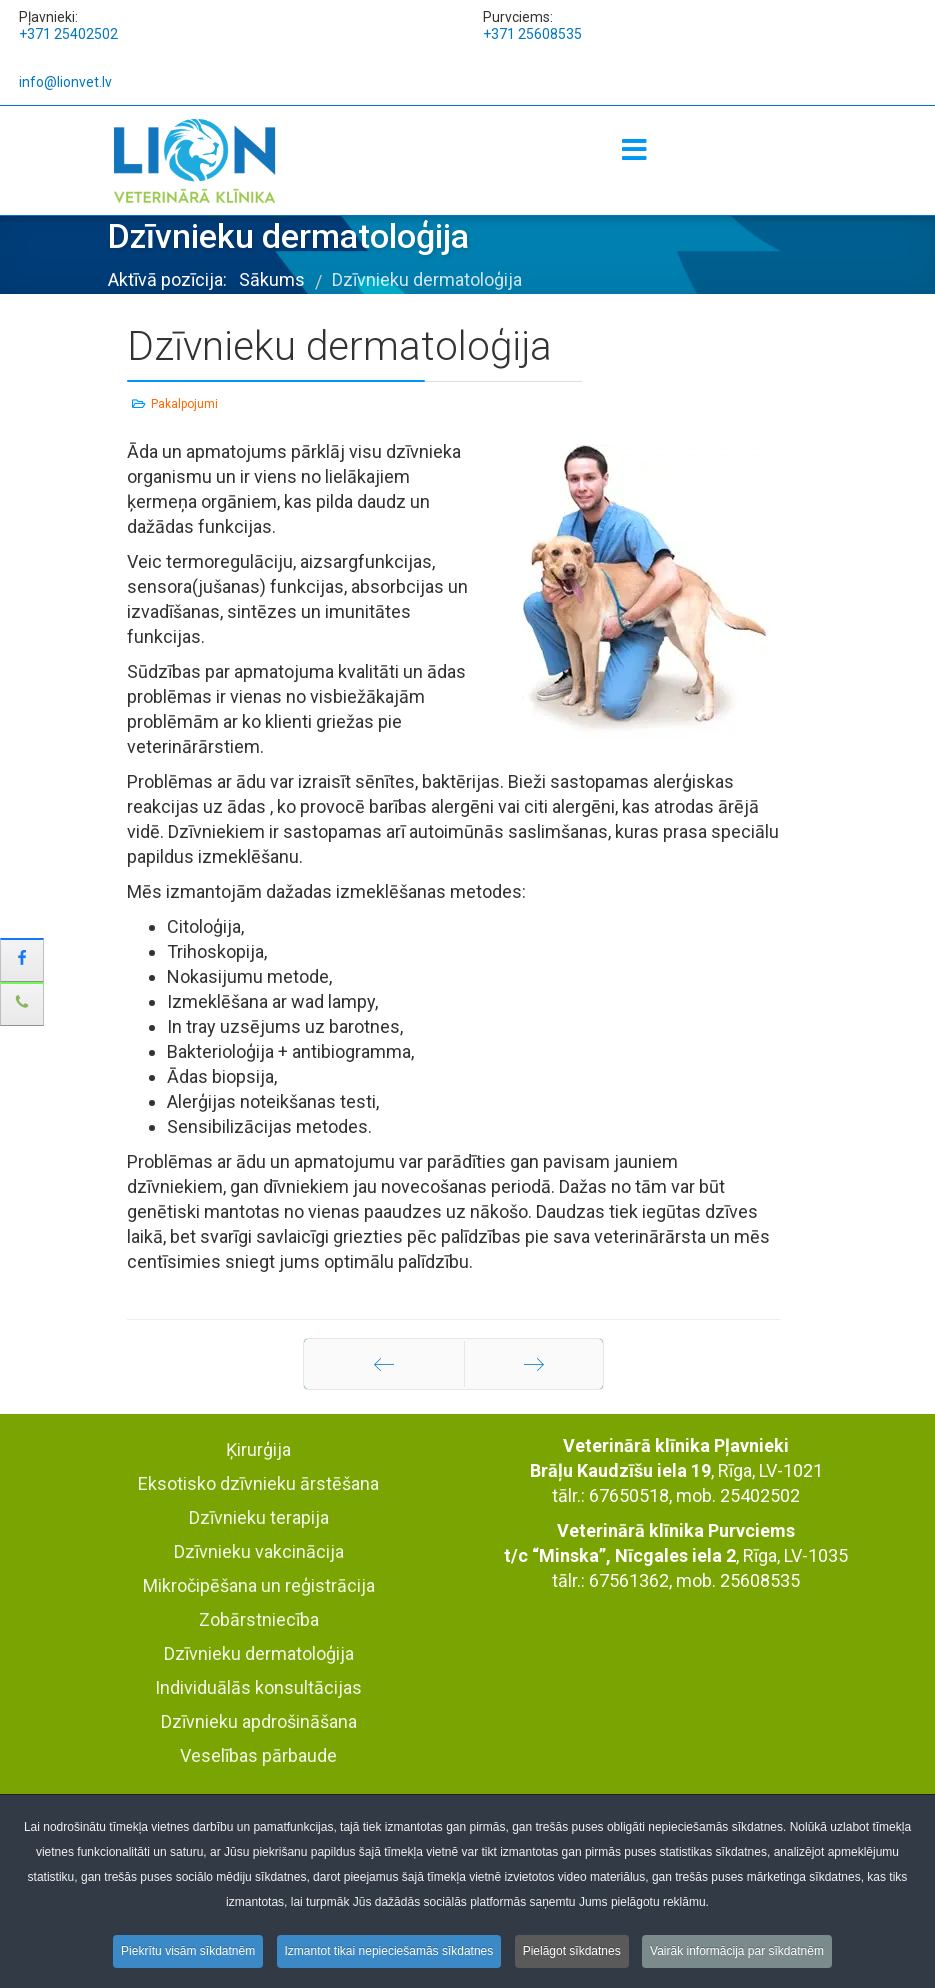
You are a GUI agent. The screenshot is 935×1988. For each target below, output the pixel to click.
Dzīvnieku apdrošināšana (259, 1721)
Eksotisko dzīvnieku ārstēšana (258, 1483)
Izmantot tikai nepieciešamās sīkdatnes (389, 1953)
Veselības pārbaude (258, 1755)
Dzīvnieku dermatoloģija (259, 1653)
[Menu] (635, 151)
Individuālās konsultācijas (258, 1687)
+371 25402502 (68, 34)
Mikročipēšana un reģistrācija (259, 1585)
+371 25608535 (532, 34)
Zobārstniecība (259, 1619)
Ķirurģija (258, 1449)
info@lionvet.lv (65, 82)
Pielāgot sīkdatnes (572, 1953)
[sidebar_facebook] (22, 960)
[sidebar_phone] (22, 1004)
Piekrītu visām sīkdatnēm (188, 1953)
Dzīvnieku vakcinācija (259, 1551)
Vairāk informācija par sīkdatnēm (737, 1953)
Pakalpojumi (184, 404)
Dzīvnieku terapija (259, 1517)
